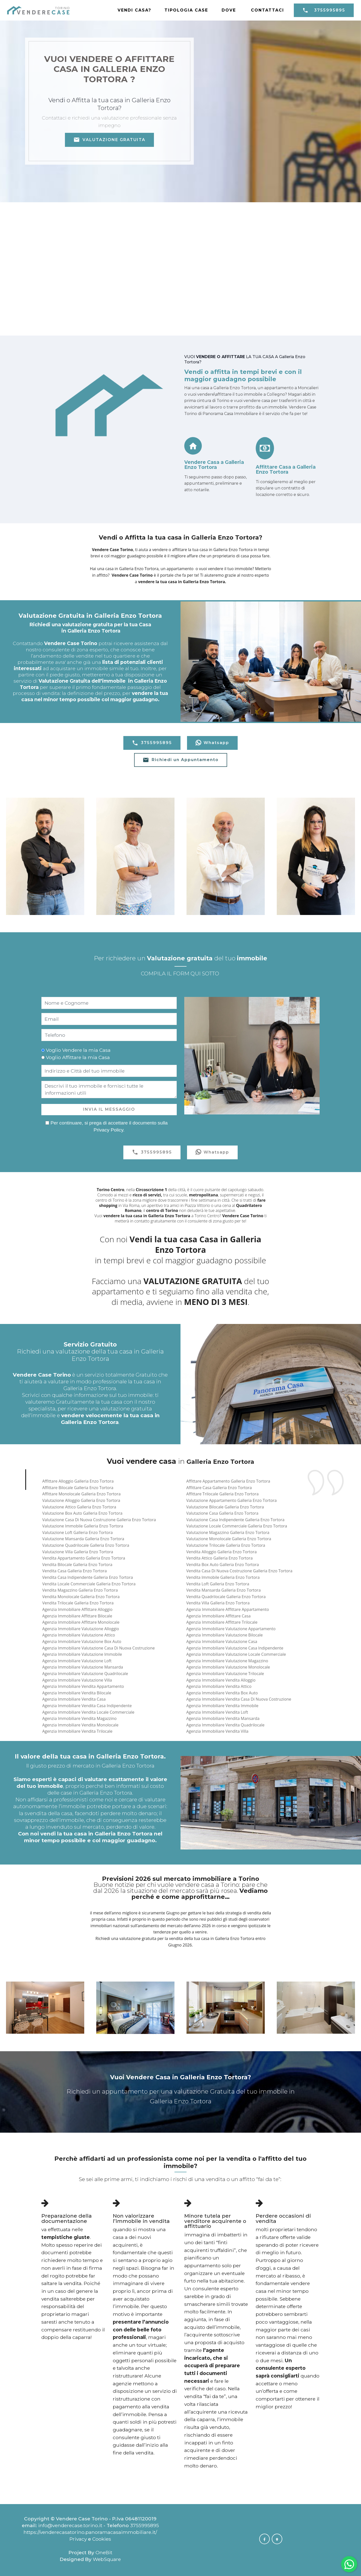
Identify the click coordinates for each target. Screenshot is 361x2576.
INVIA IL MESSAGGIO (109, 1109)
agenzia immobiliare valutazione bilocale (224, 1635)
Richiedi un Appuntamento (181, 760)
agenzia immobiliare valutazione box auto (81, 1641)
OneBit (104, 2552)
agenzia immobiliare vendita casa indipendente (87, 1705)
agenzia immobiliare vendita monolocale (80, 1725)
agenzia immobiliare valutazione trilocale (225, 1673)
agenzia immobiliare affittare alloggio (77, 1609)
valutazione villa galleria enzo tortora (77, 1552)
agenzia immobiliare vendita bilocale (76, 1693)
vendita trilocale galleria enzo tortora (78, 1603)
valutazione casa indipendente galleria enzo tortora (235, 1519)
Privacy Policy (108, 1129)
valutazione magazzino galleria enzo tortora (227, 1532)
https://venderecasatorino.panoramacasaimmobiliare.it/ (90, 2532)
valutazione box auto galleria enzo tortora (82, 1513)
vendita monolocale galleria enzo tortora (81, 1596)
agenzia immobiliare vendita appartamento (83, 1686)
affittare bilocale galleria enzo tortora (78, 1487)
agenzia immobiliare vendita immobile (222, 1705)
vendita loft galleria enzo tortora (217, 1584)
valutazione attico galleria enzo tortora (79, 1507)
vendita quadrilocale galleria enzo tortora (226, 1596)
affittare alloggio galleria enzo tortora (78, 1481)
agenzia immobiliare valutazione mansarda (82, 1667)
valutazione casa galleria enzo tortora (222, 1513)
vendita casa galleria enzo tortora (74, 1571)
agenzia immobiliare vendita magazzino (79, 1718)
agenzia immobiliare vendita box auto (222, 1693)
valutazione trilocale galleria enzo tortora (225, 1545)
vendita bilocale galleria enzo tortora (77, 1564)
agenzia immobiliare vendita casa (74, 1699)
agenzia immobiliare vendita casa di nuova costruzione (238, 1699)
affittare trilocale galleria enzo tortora (222, 1494)
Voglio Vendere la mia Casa (78, 1050)
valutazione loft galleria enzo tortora (77, 1532)
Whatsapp (212, 743)
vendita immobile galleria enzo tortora (223, 1577)
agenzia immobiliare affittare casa (218, 1616)
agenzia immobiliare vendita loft (217, 1712)
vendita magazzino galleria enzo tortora (80, 1590)
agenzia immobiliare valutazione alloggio (80, 1628)
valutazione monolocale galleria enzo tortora (228, 1538)
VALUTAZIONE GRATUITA (109, 140)
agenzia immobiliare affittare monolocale (81, 1622)
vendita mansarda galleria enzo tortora (223, 1590)
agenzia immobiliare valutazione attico (78, 1635)
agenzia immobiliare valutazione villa (77, 1680)
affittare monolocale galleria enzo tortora (81, 1494)
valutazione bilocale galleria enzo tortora (225, 1507)
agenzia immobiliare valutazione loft (77, 1661)
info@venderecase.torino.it (70, 2525)
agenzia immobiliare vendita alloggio (220, 1680)
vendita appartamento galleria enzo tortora (83, 1558)
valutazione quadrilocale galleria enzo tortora (85, 1545)
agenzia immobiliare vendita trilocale (77, 1731)
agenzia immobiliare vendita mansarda (222, 1718)
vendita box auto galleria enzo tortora (222, 1564)
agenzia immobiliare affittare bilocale (77, 1616)
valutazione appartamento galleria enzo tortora (231, 1500)
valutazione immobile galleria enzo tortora (82, 1526)
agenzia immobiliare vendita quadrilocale (225, 1725)
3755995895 (323, 10)
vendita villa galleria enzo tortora (218, 1603)
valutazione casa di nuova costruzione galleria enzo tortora (99, 1519)
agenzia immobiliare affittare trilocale (221, 1622)
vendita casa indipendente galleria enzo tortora (87, 1577)
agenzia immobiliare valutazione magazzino (227, 1661)
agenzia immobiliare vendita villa (217, 1731)
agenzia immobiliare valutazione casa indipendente (234, 1648)
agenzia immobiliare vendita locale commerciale (88, 1712)
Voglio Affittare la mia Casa (78, 1057)
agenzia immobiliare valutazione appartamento (231, 1628)
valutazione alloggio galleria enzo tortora (81, 1500)
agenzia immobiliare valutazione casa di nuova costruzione (98, 1648)
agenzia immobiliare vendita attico (218, 1686)
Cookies (101, 2539)
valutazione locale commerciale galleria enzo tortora (236, 1526)
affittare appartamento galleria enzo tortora (228, 1481)
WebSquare (107, 2559)
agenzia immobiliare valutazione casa (221, 1641)
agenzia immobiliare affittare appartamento (227, 1609)
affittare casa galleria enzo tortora (219, 1487)
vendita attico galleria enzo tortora (219, 1558)
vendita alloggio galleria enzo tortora (221, 1552)
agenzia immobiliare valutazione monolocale (228, 1667)
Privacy (78, 2539)
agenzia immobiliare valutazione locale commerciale (236, 1654)
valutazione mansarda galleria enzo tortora (83, 1538)
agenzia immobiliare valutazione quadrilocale (85, 1673)
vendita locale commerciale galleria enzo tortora (89, 1584)
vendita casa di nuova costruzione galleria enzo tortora (239, 1571)
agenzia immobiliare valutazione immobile (82, 1654)
